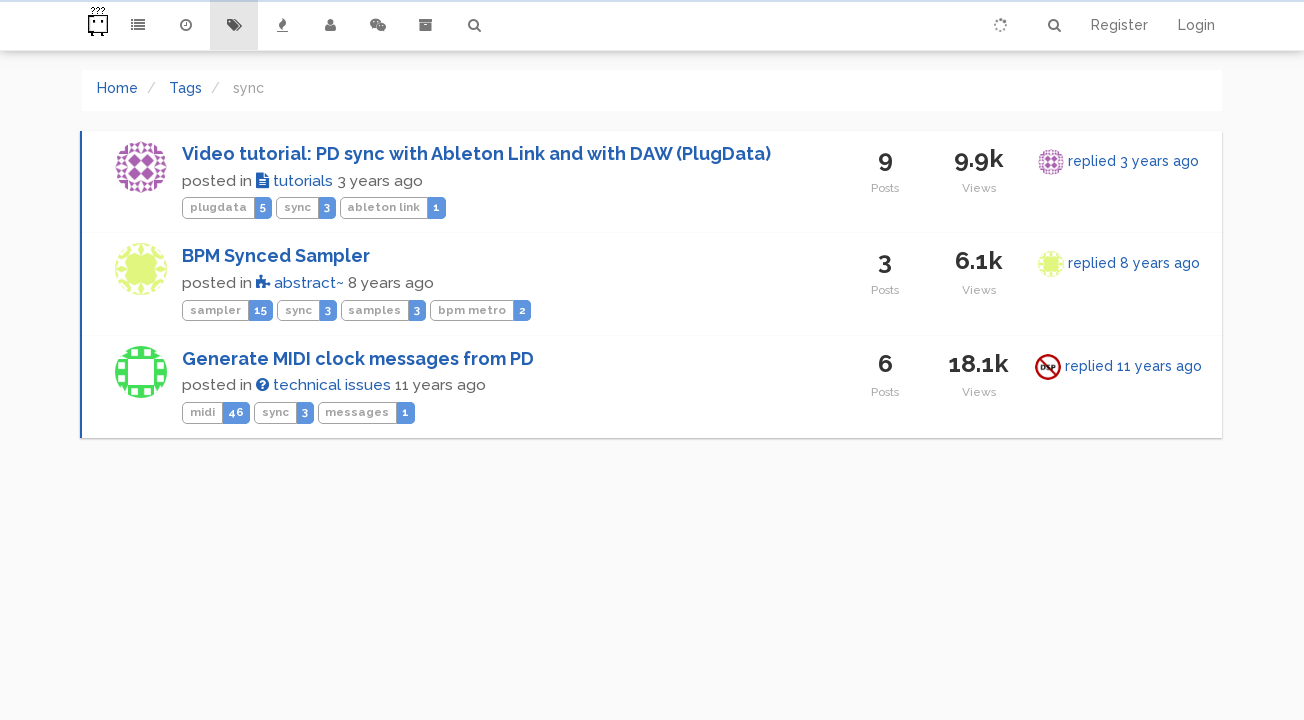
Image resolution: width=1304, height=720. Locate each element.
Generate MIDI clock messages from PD (358, 358)
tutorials (294, 181)
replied (1133, 161)
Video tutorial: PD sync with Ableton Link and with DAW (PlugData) (476, 153)
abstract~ (300, 283)
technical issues (323, 385)
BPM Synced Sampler (276, 255)
